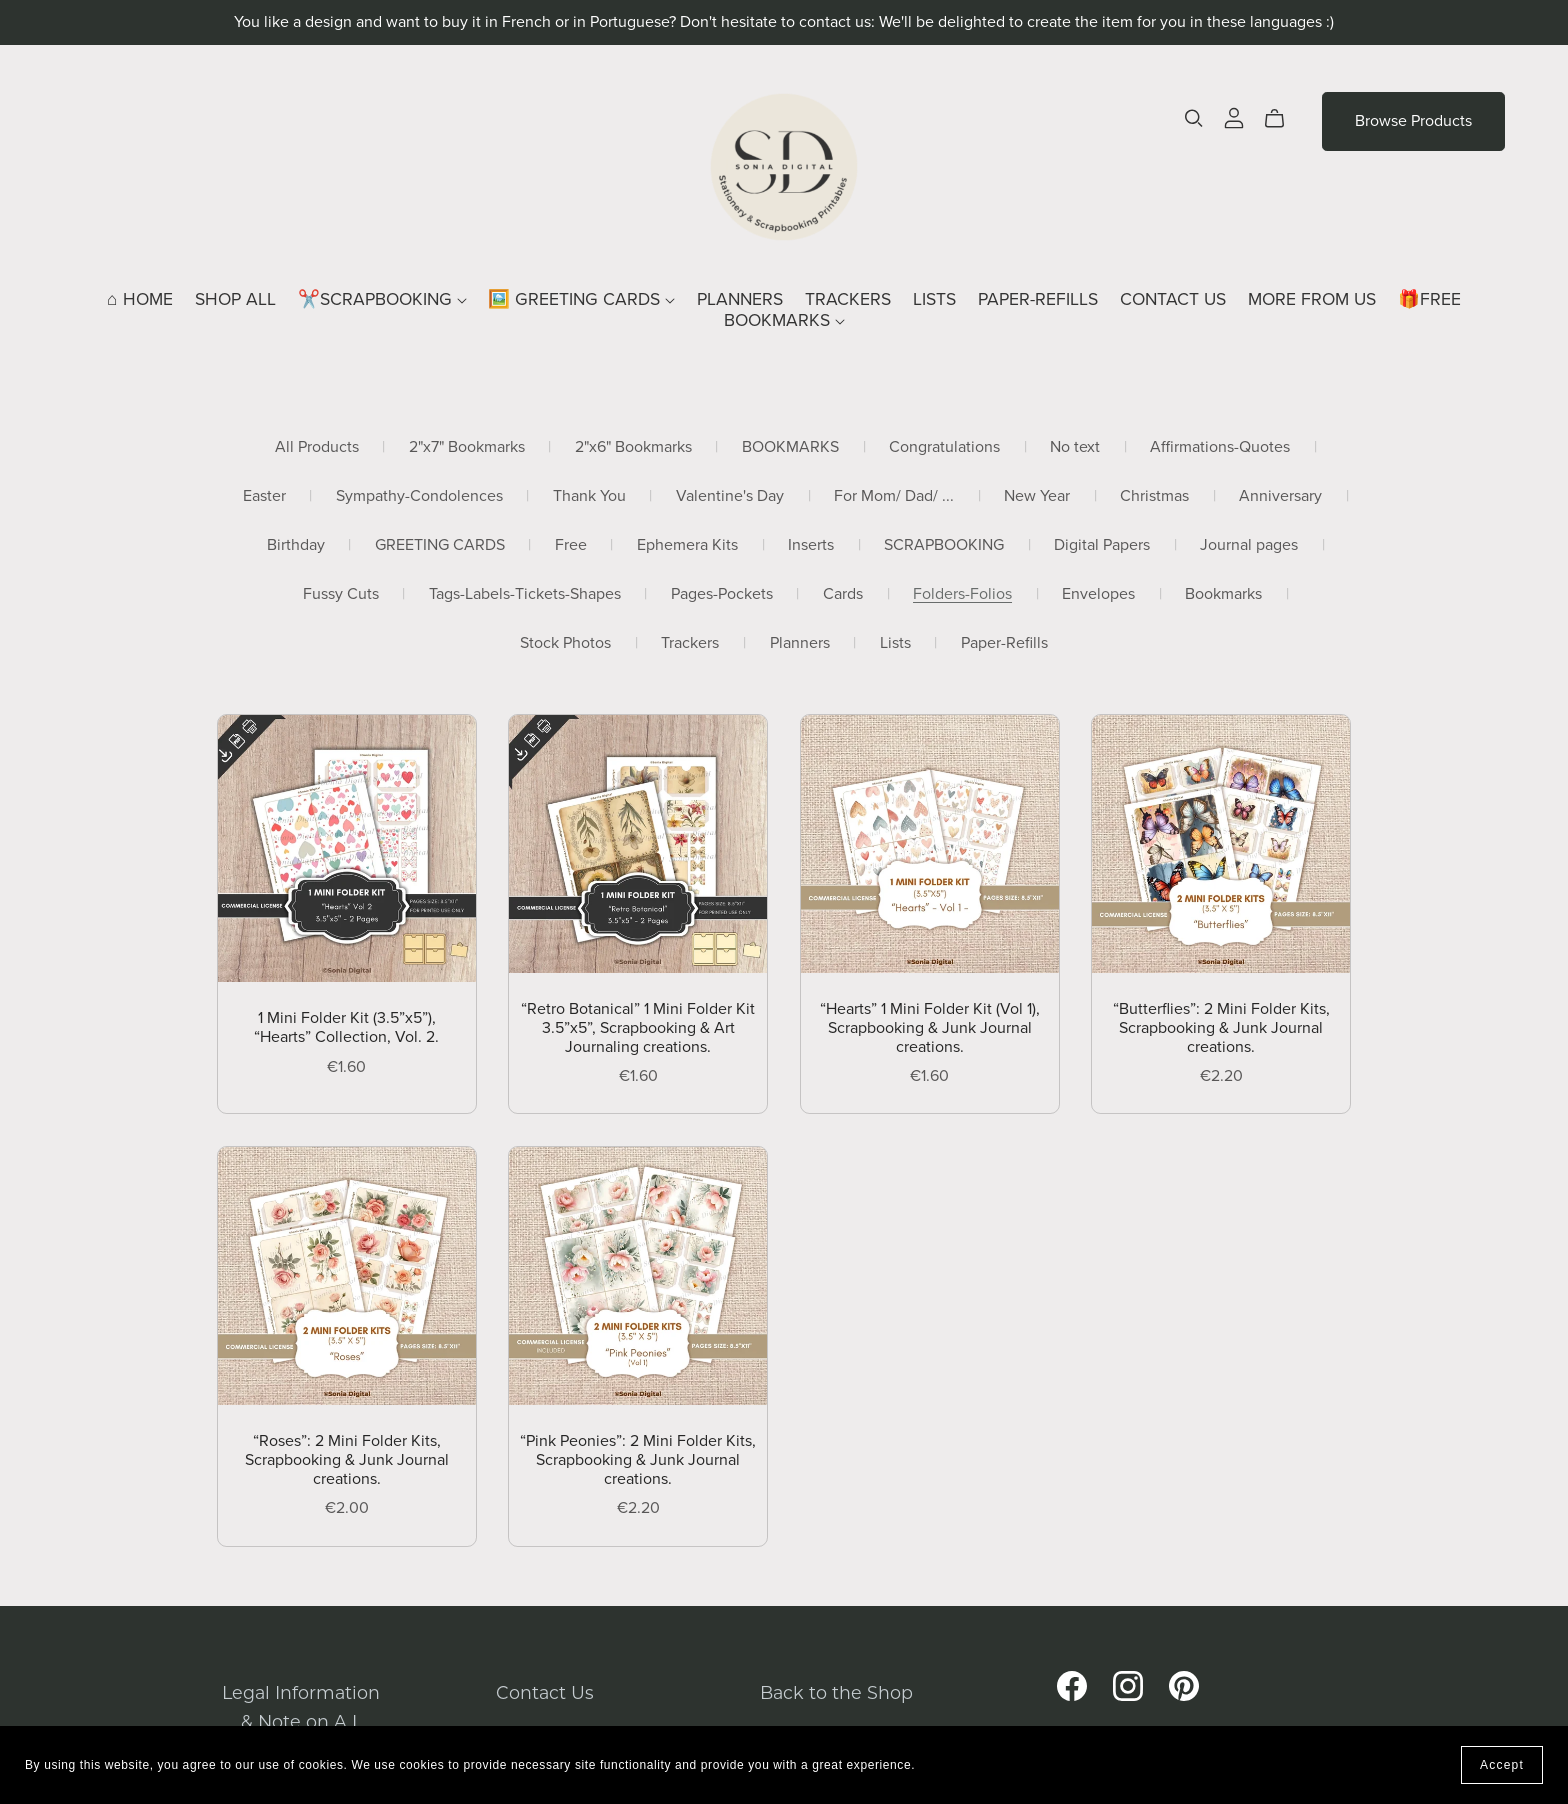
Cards (843, 594)
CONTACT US (1173, 299)
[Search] (1194, 118)
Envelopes (1098, 594)
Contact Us (545, 1692)
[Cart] (1282, 119)
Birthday (296, 545)
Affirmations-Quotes (1220, 447)
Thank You (589, 496)
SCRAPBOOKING (944, 545)
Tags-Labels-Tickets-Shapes (525, 594)
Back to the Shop (836, 1692)
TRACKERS (848, 299)
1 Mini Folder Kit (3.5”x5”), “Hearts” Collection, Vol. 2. (346, 1027)
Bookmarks (1223, 594)
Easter (264, 496)
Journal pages (1249, 545)
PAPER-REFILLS (1038, 299)
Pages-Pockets (722, 594)
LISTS (934, 299)
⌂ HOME (140, 299)
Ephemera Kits (687, 545)
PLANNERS (740, 299)
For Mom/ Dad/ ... (894, 496)
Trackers (690, 643)
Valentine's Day (730, 496)
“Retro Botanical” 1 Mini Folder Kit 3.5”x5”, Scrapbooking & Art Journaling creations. (638, 1028)
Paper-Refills (1004, 643)
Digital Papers (1102, 545)
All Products (317, 447)
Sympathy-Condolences (419, 496)
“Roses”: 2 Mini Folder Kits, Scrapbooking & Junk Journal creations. (347, 1460)
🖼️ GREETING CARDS (581, 299)
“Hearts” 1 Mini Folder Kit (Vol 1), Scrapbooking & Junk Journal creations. (930, 1028)
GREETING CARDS (440, 545)
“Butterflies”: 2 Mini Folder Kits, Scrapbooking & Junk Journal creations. (1221, 1028)
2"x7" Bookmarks (467, 447)
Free (571, 545)
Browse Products (1413, 121)
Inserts (811, 545)
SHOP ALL (235, 299)
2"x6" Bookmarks (633, 447)
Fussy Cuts (341, 594)
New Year (1037, 496)
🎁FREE (1429, 299)
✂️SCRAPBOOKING (382, 299)
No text (1075, 447)
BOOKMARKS (784, 320)
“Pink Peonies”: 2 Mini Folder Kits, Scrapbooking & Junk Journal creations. (638, 1460)
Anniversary (1280, 496)
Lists (895, 643)
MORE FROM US (1312, 299)
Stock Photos (565, 643)
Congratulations (944, 447)
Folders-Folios (962, 594)
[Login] (1234, 116)
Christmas (1154, 496)
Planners (800, 643)
